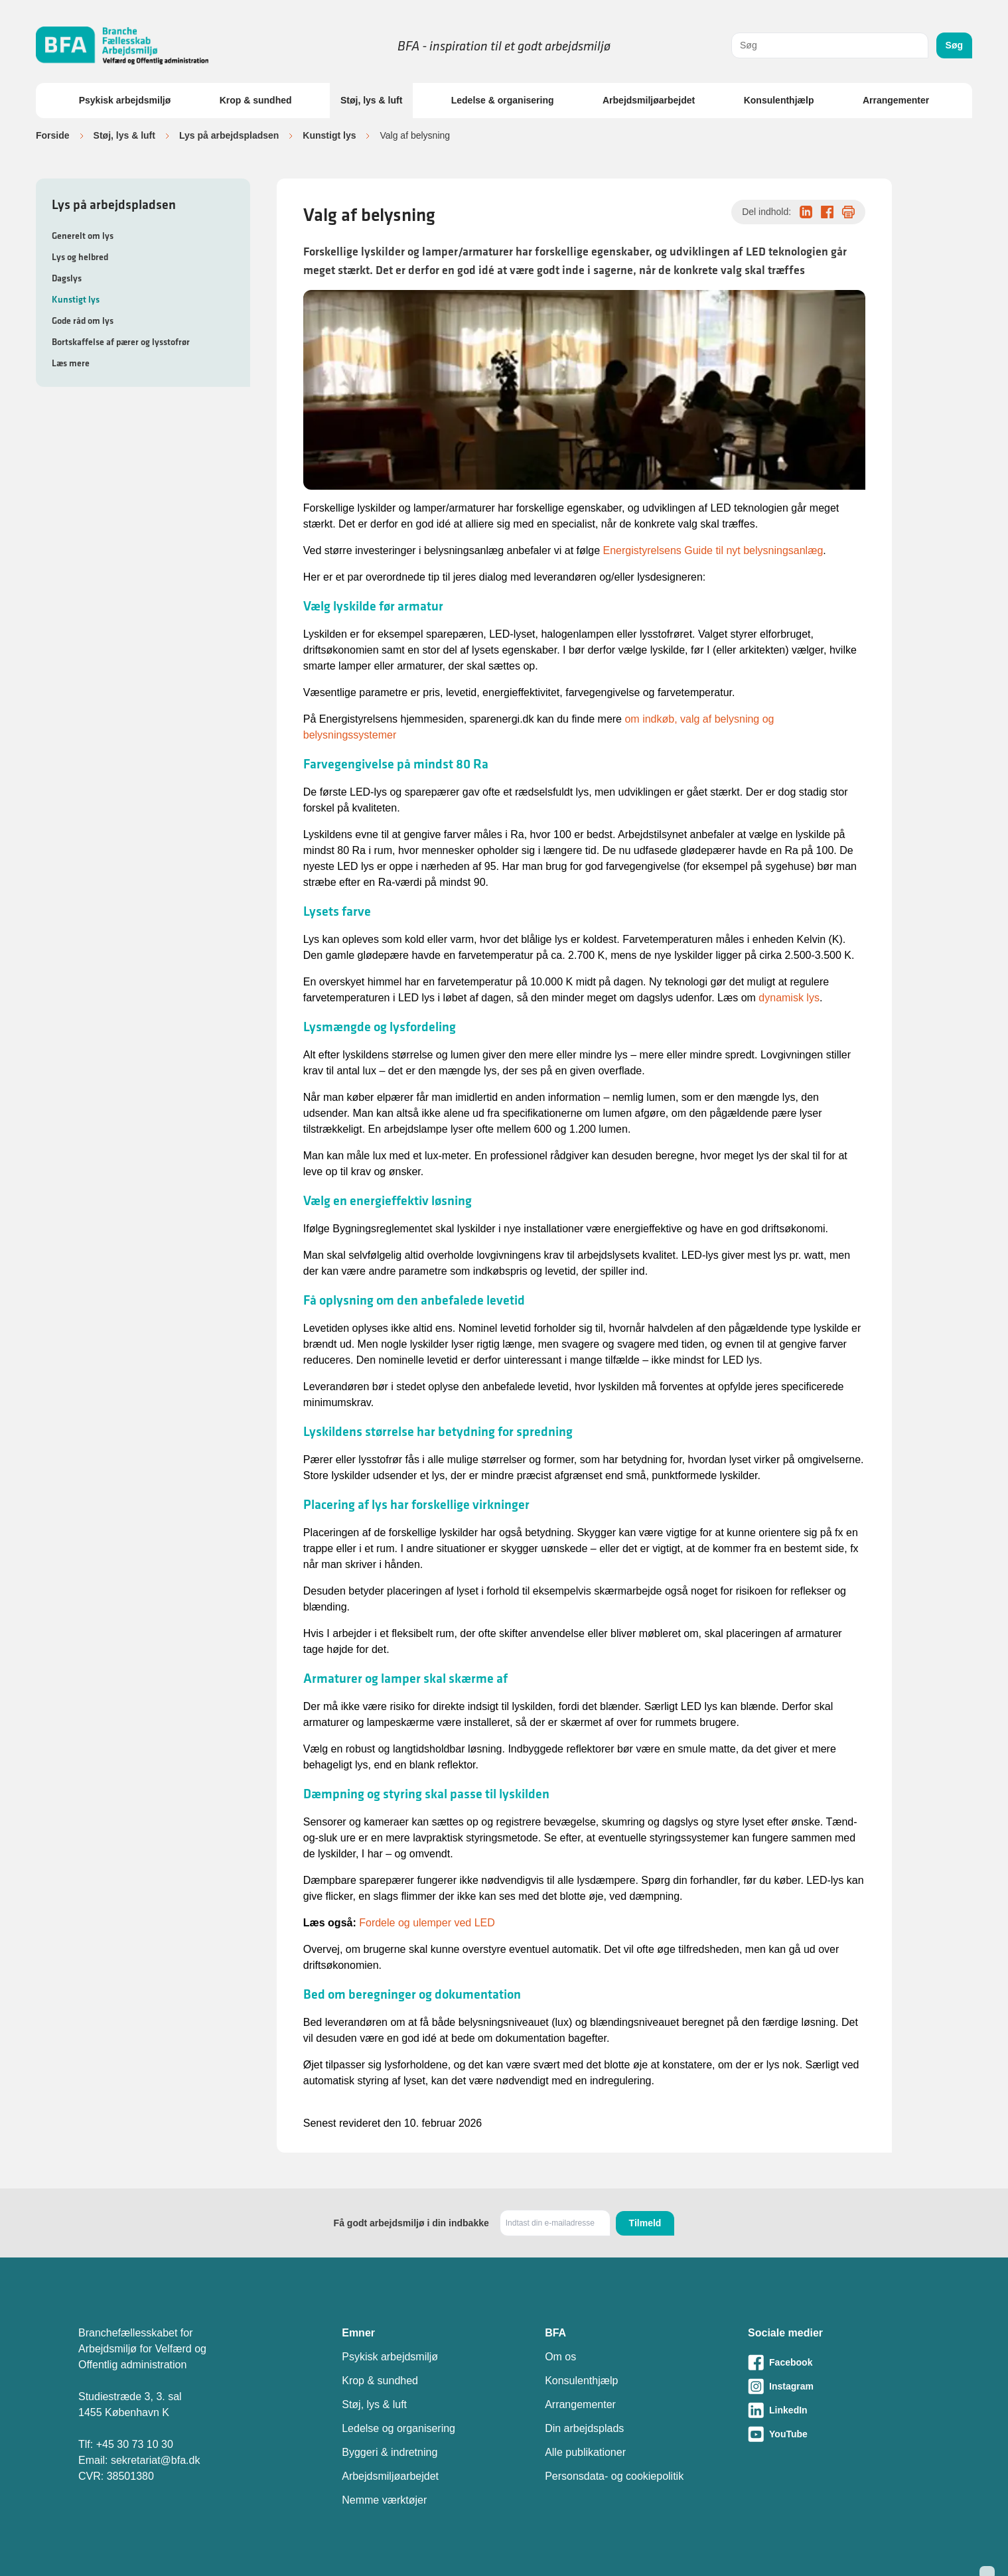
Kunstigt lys (329, 135)
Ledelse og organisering (398, 2428)
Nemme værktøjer (384, 2500)
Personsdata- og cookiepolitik (614, 2476)
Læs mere (71, 363)
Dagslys (67, 278)
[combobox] (829, 45)
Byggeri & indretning (389, 2452)
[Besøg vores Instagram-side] (839, 2386)
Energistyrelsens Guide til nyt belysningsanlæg (713, 550)
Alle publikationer (585, 2452)
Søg (954, 45)
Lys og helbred (80, 257)
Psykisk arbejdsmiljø (125, 100)
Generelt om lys (82, 236)
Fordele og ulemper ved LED (427, 1922)
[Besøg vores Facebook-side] (839, 2362)
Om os (560, 2356)
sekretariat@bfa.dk (155, 2460)
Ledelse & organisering (502, 100)
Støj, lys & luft (371, 100)
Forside (53, 135)
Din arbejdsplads (584, 2428)
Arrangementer (896, 100)
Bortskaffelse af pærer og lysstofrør (121, 342)
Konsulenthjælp (779, 100)
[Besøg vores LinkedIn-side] (839, 2410)
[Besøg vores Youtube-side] (839, 2434)
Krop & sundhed (256, 100)
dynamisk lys (789, 997)
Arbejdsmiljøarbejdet (649, 100)
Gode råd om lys (82, 320)
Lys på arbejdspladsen (229, 135)
